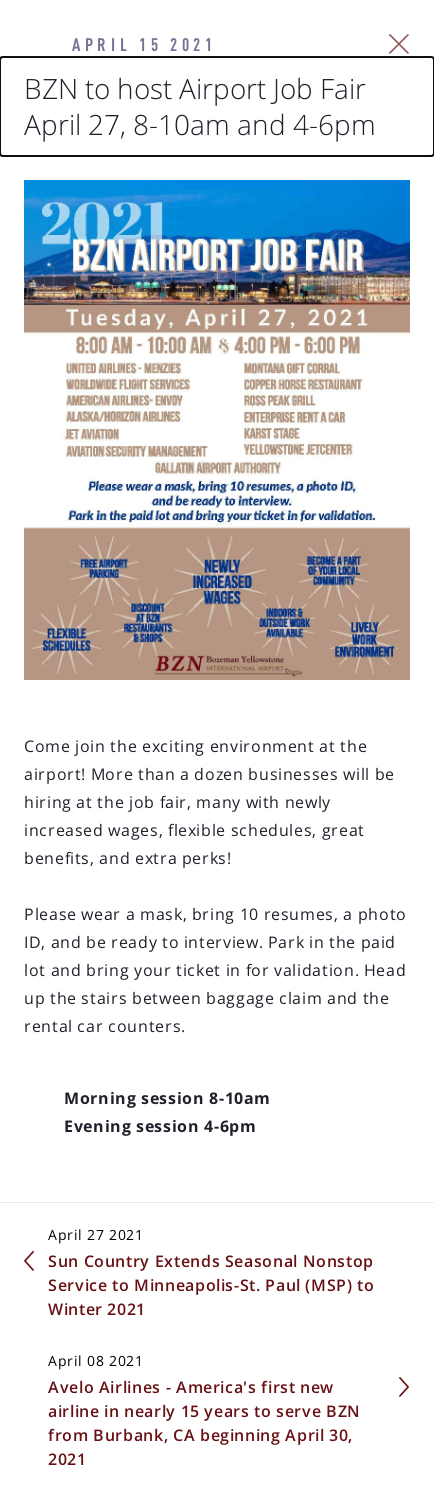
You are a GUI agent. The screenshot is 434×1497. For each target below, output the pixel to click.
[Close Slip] (399, 44)
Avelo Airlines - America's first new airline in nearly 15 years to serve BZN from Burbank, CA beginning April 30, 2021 (204, 1423)
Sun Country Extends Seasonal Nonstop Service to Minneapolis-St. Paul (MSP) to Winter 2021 (211, 1285)
